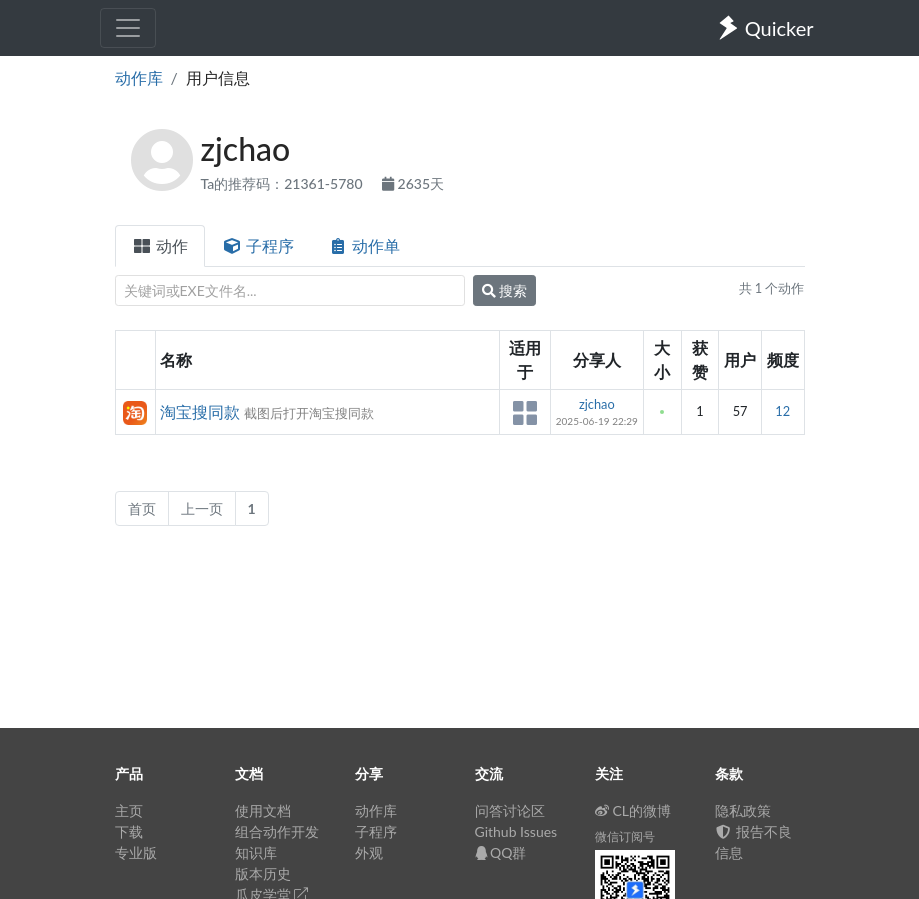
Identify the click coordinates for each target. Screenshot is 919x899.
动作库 (139, 77)
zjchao (597, 404)
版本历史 (263, 873)
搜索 (505, 290)
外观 (369, 852)
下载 (129, 831)
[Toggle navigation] (128, 28)
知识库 (256, 852)
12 (782, 411)
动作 (160, 245)
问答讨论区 (510, 810)
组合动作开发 (277, 831)
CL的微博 (633, 810)
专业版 (136, 852)
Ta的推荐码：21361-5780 (284, 183)
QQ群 (501, 852)
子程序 (258, 245)
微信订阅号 (625, 836)
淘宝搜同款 (200, 411)
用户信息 (218, 77)
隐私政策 (743, 810)
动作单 (364, 245)
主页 (129, 810)
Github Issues (516, 831)
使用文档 (263, 810)
